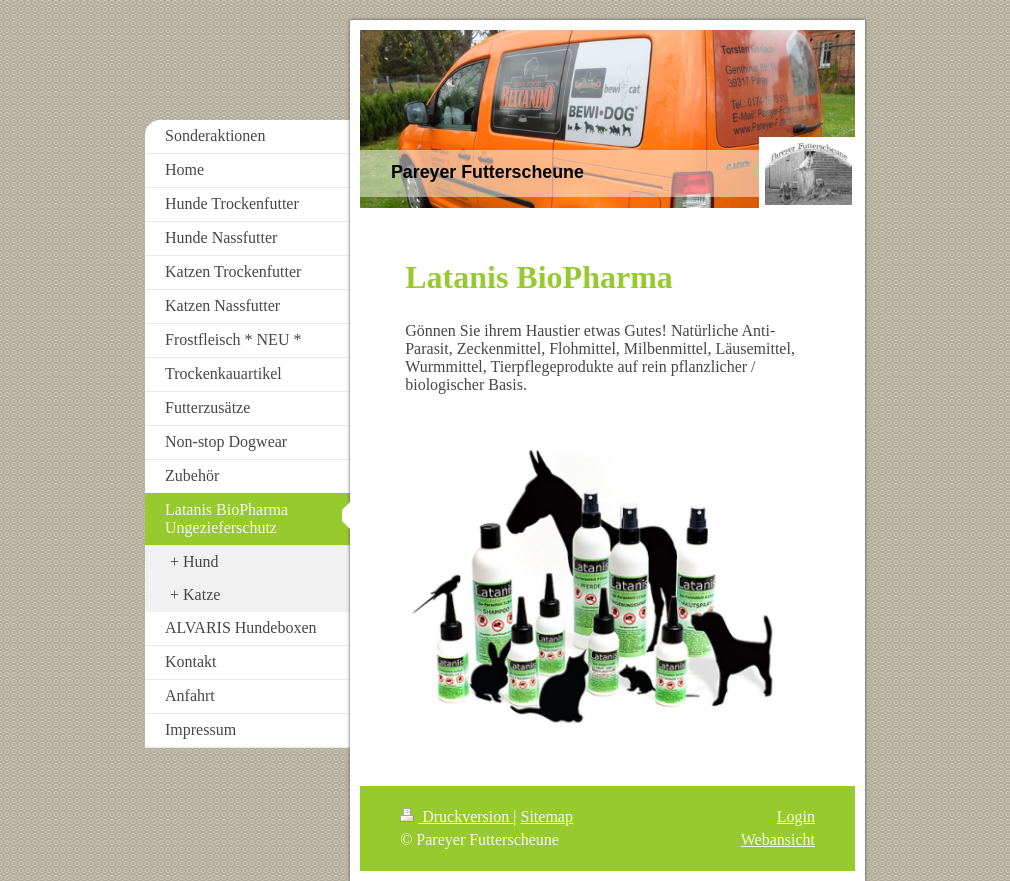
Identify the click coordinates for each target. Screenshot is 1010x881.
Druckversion (456, 816)
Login (796, 816)
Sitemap (547, 816)
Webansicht (778, 839)
